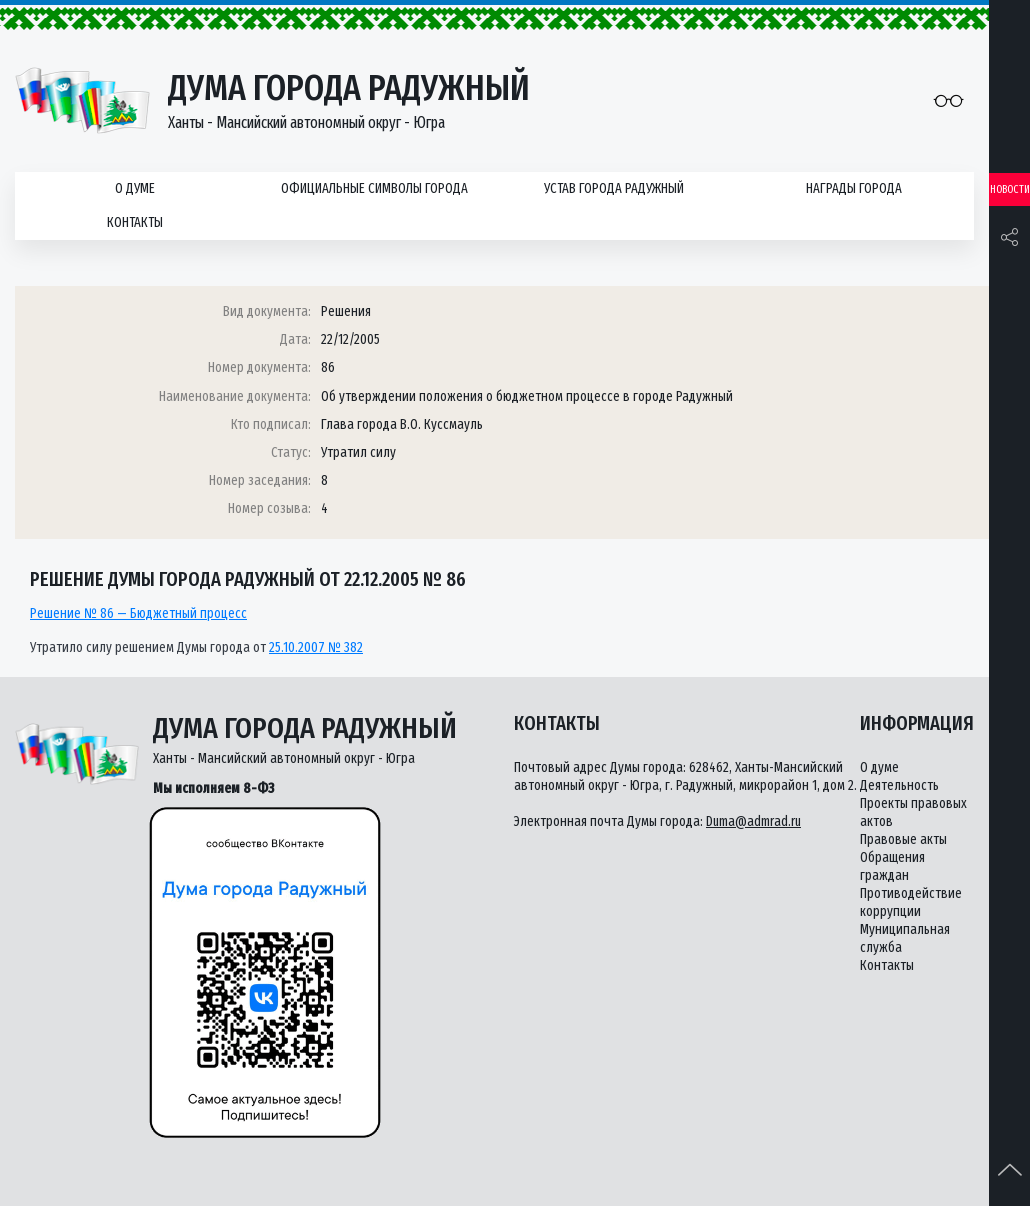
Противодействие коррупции (911, 902)
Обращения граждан (892, 866)
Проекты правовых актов (913, 812)
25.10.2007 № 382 (316, 647)
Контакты (135, 222)
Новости (1010, 189)
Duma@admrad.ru (753, 821)
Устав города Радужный (614, 188)
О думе (135, 188)
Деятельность (899, 785)
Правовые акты (903, 839)
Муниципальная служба (905, 938)
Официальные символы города (374, 188)
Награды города (854, 188)
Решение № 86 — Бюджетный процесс (138, 613)
